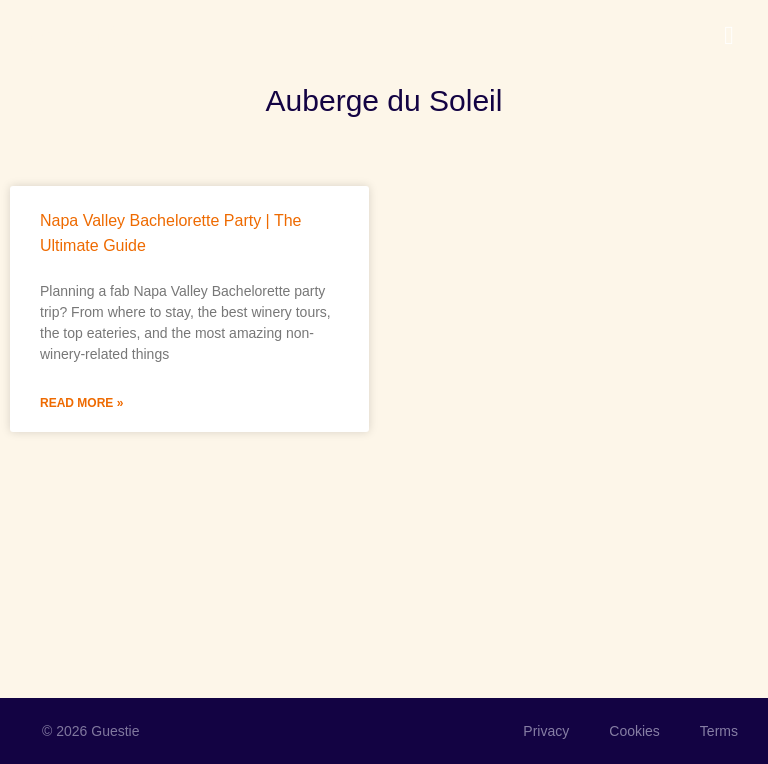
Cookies (634, 731)
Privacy (546, 731)
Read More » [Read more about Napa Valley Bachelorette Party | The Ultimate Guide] (81, 403)
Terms (719, 731)
